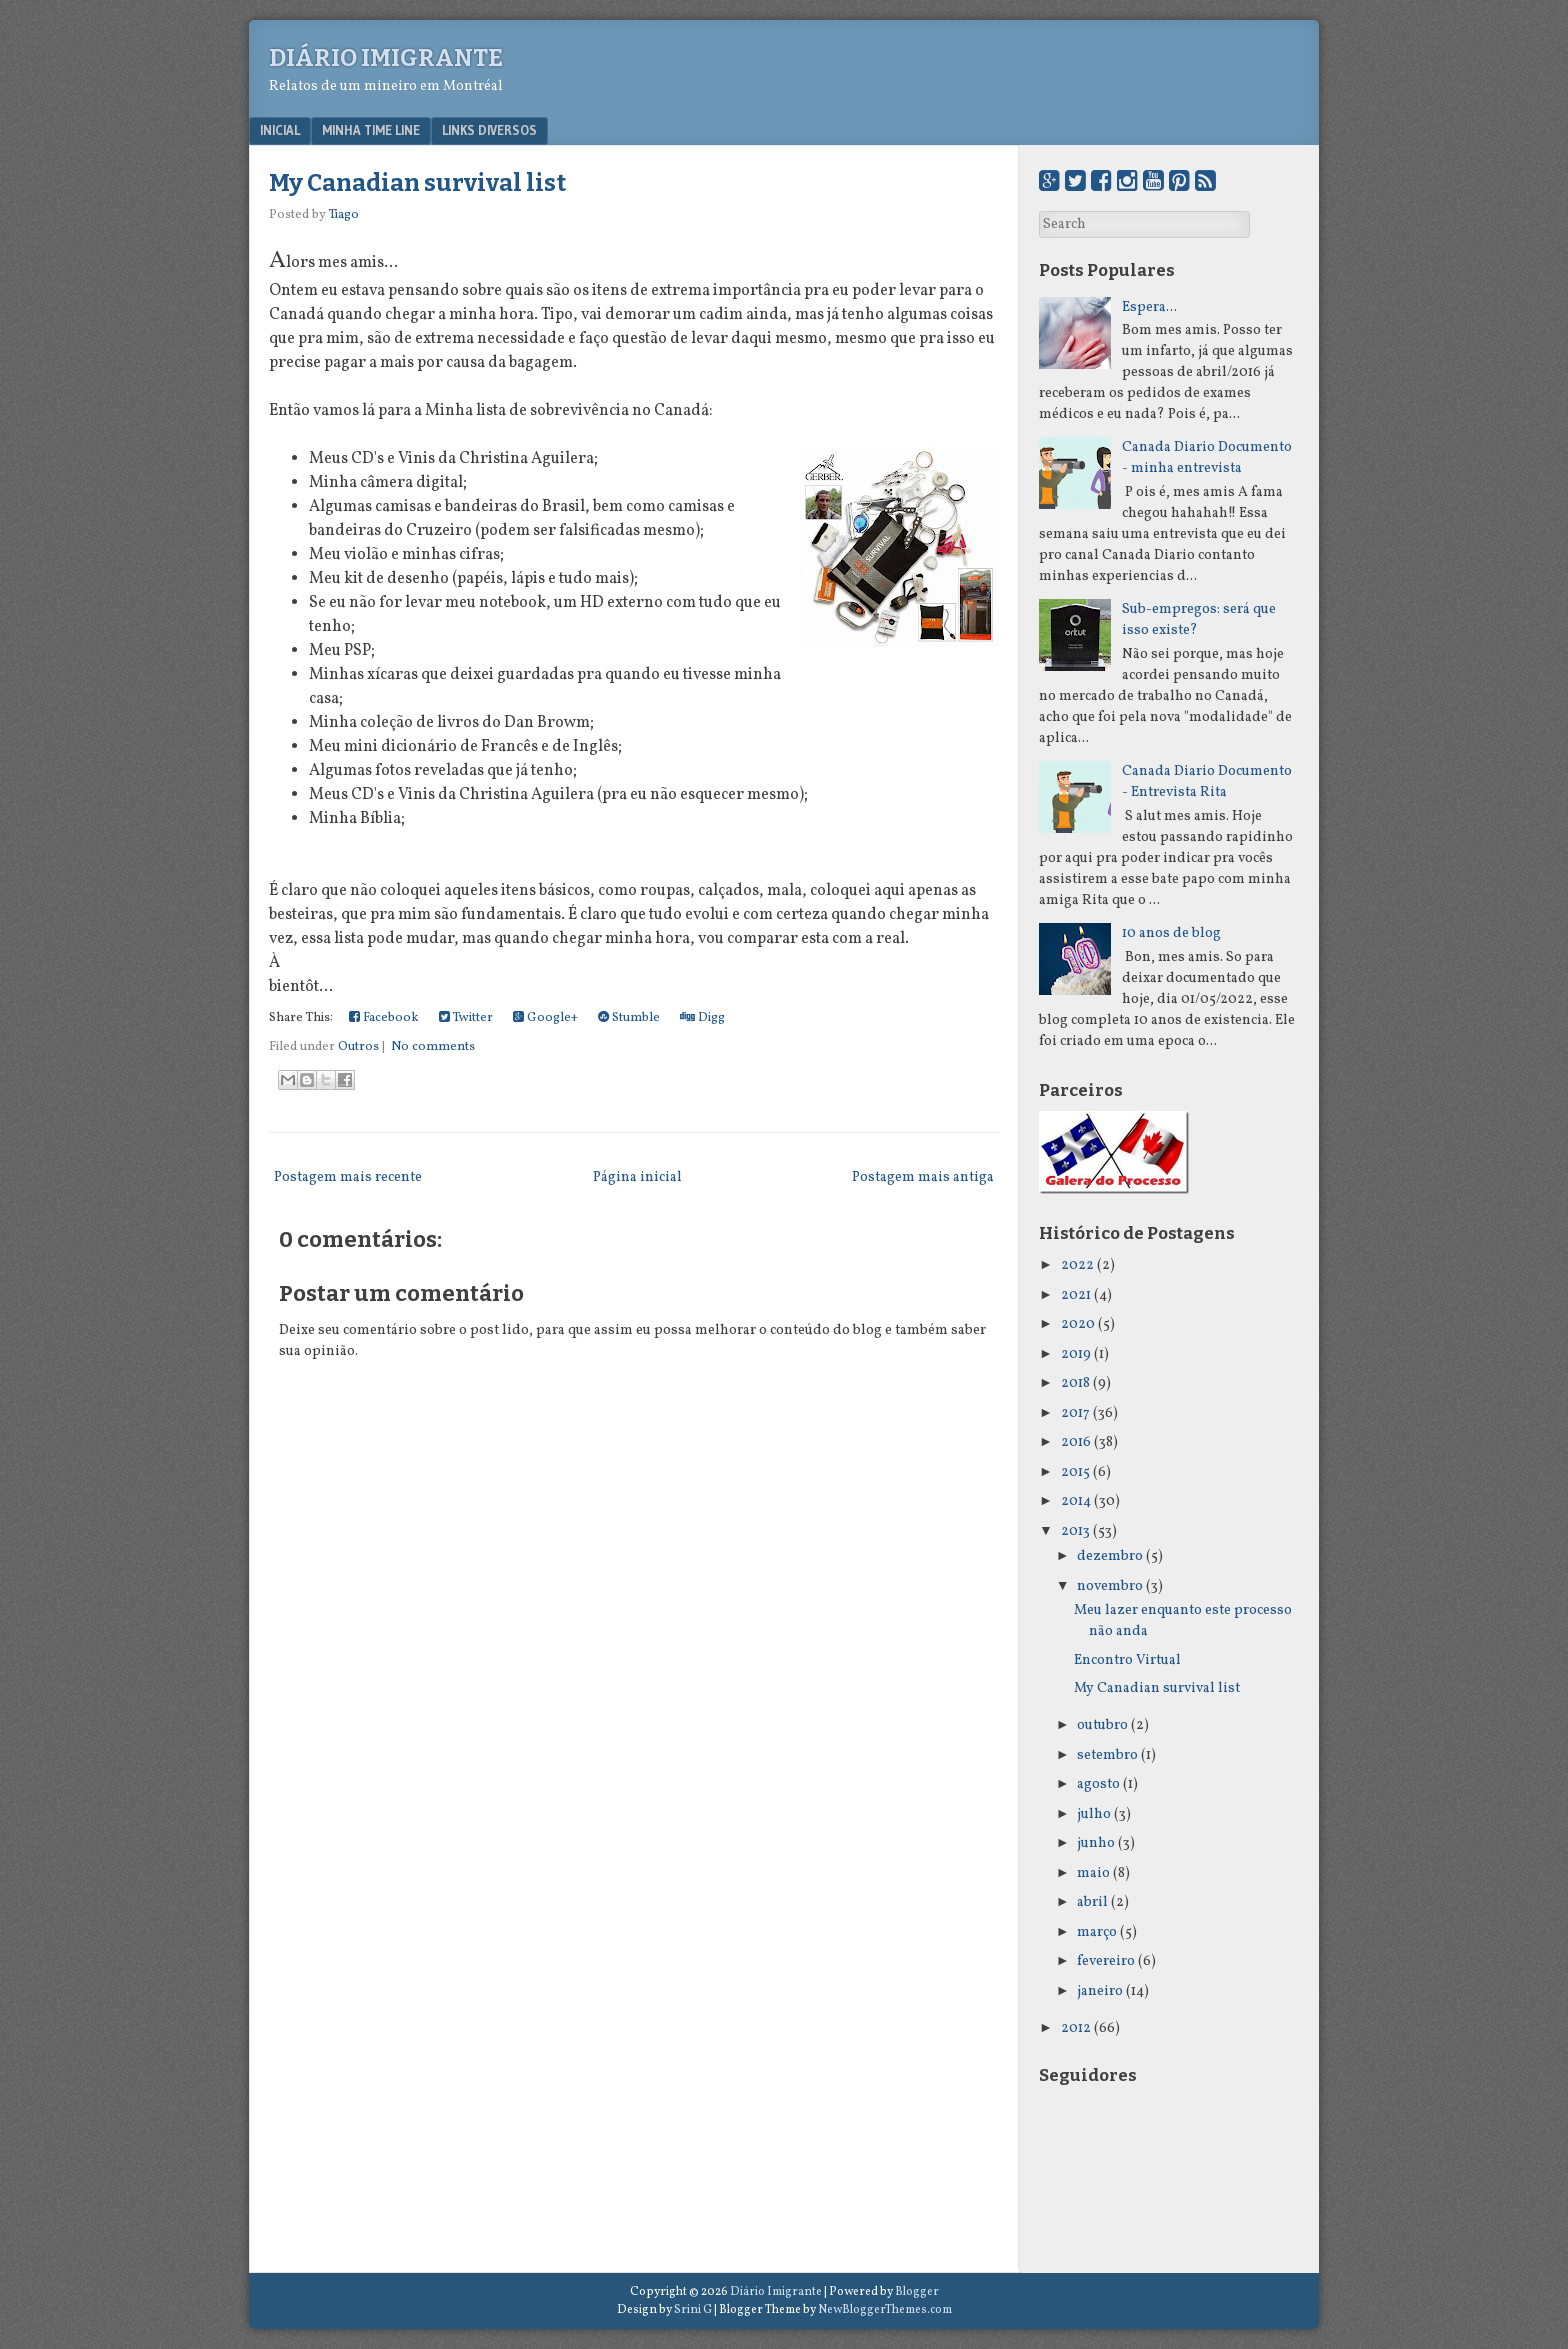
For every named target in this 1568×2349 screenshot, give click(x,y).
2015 (1075, 1472)
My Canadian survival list (417, 183)
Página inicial (637, 1177)
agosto (1098, 1784)
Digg (702, 1018)
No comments (433, 1047)
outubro (1102, 1725)
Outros (358, 1047)
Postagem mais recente (348, 1177)
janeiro (1100, 1991)
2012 (1076, 2028)
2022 (1077, 1265)
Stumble (629, 1018)
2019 (1076, 1354)
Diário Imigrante (386, 58)
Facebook (384, 1018)
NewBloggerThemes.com (885, 2310)
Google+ (545, 1018)
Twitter (466, 1018)
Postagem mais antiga (923, 1177)
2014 (1076, 1501)
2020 (1078, 1324)
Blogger (917, 2292)
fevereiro (1106, 1961)
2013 (1075, 1531)
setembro (1107, 1755)
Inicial (280, 130)
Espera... (1149, 307)
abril (1092, 1902)
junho (1096, 1843)
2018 (1075, 1383)
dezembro (1110, 1556)
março (1097, 1932)
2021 (1076, 1295)
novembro (1110, 1586)
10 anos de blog (1171, 933)
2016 (1076, 1442)
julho (1094, 1814)
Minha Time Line (371, 130)
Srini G (693, 2310)
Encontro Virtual (1127, 1660)
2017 (1075, 1413)
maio (1093, 1873)
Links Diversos (489, 130)
